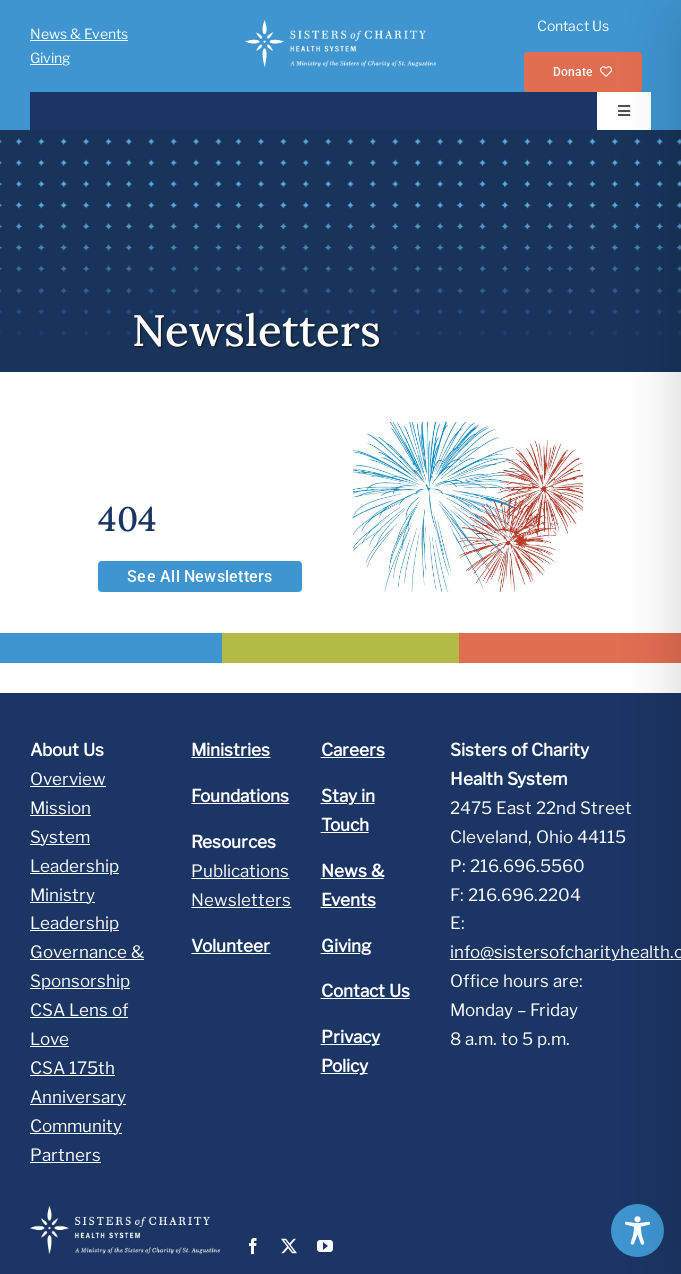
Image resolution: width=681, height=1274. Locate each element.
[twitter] (289, 1246)
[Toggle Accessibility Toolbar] (637, 1230)
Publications (240, 871)
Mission (60, 808)
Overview (68, 779)
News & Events (79, 33)
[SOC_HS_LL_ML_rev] (340, 28)
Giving (50, 57)
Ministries (230, 750)
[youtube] (325, 1246)
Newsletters (241, 900)
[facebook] (253, 1246)
